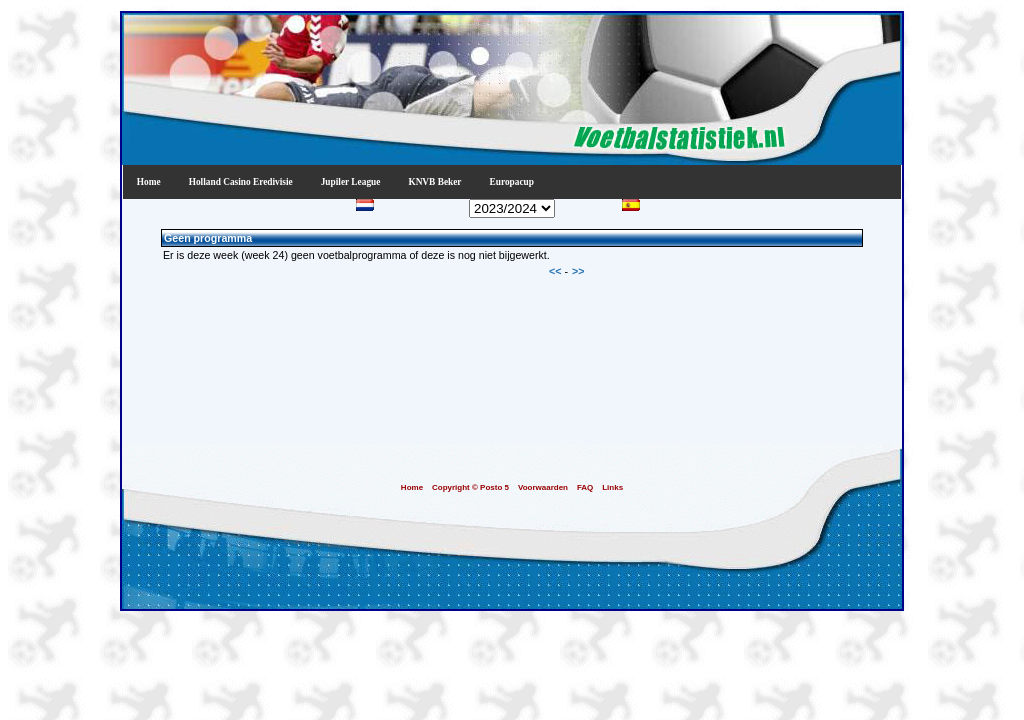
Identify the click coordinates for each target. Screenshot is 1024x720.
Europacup (512, 182)
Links (612, 487)
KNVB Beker (434, 182)
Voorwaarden (543, 487)
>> (578, 271)
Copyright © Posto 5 (470, 487)
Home (149, 182)
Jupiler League (351, 182)
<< (556, 271)
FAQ (585, 487)
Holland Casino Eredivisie (241, 182)
